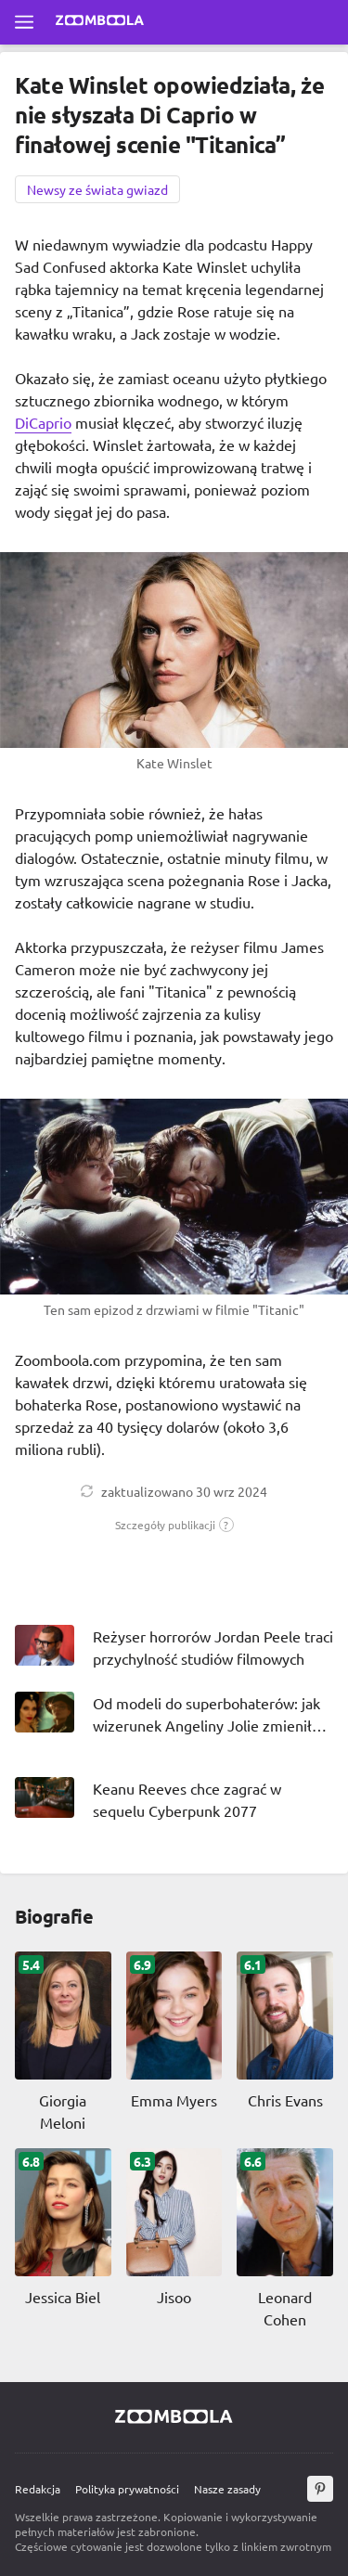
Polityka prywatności (127, 2488)
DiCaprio (43, 422)
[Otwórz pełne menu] (24, 22)
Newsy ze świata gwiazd (97, 189)
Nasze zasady (227, 2488)
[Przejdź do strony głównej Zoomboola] (100, 22)
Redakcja (37, 2488)
